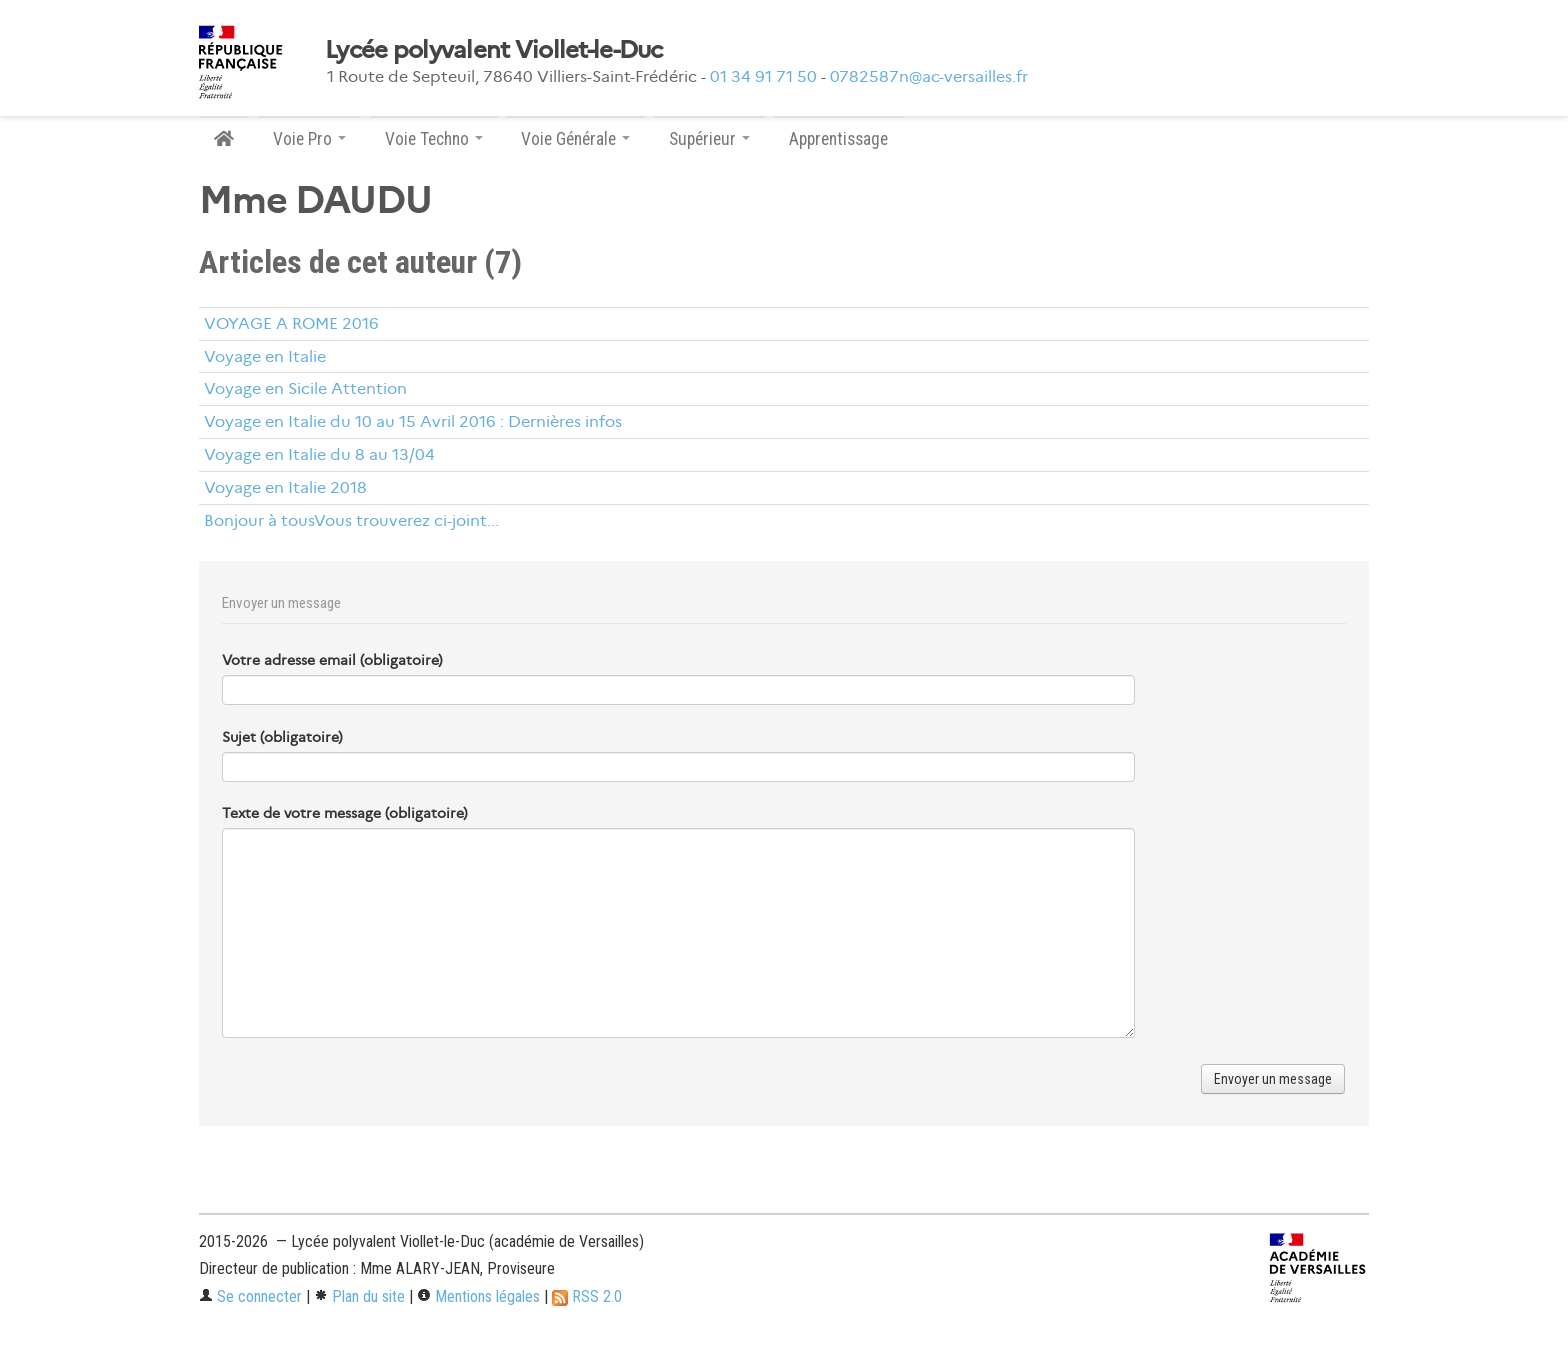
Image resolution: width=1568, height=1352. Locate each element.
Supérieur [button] (709, 139)
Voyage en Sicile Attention (305, 388)
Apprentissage (838, 139)
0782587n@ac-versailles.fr (929, 76)
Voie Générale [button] (575, 139)
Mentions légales (478, 1296)
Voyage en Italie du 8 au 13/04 (319, 454)
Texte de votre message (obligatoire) (345, 813)
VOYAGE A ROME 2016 (291, 323)
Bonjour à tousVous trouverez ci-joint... (351, 520)
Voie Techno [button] (434, 139)
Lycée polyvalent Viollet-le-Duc (494, 50)
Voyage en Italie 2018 (285, 487)
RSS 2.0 (587, 1296)
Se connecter (250, 1296)
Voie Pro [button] (309, 139)
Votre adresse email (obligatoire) (332, 660)
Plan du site (359, 1296)
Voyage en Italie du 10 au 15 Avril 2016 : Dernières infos (413, 421)
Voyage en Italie (265, 356)
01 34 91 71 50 (763, 76)
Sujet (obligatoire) (282, 737)
